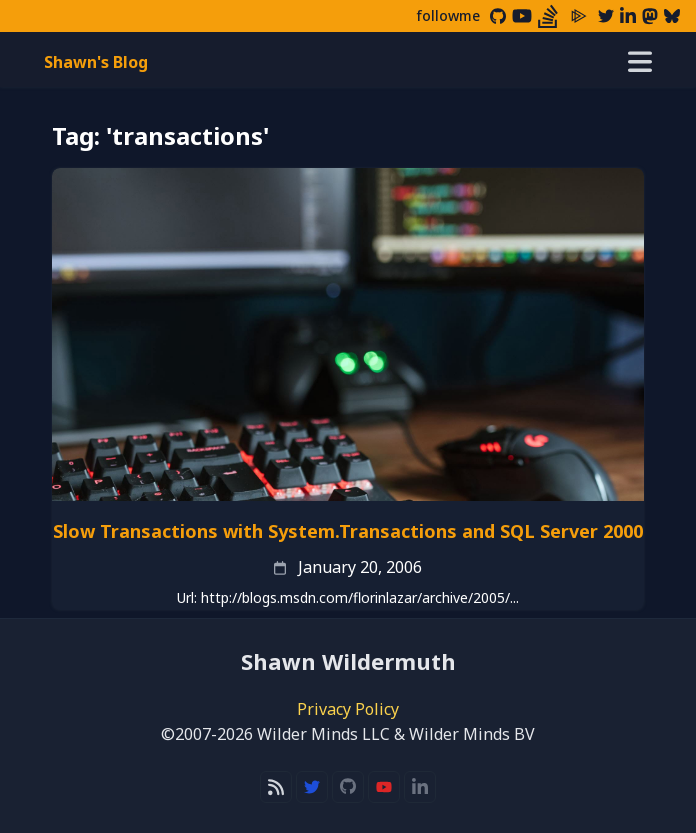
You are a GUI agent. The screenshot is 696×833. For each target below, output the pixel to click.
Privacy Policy (348, 709)
